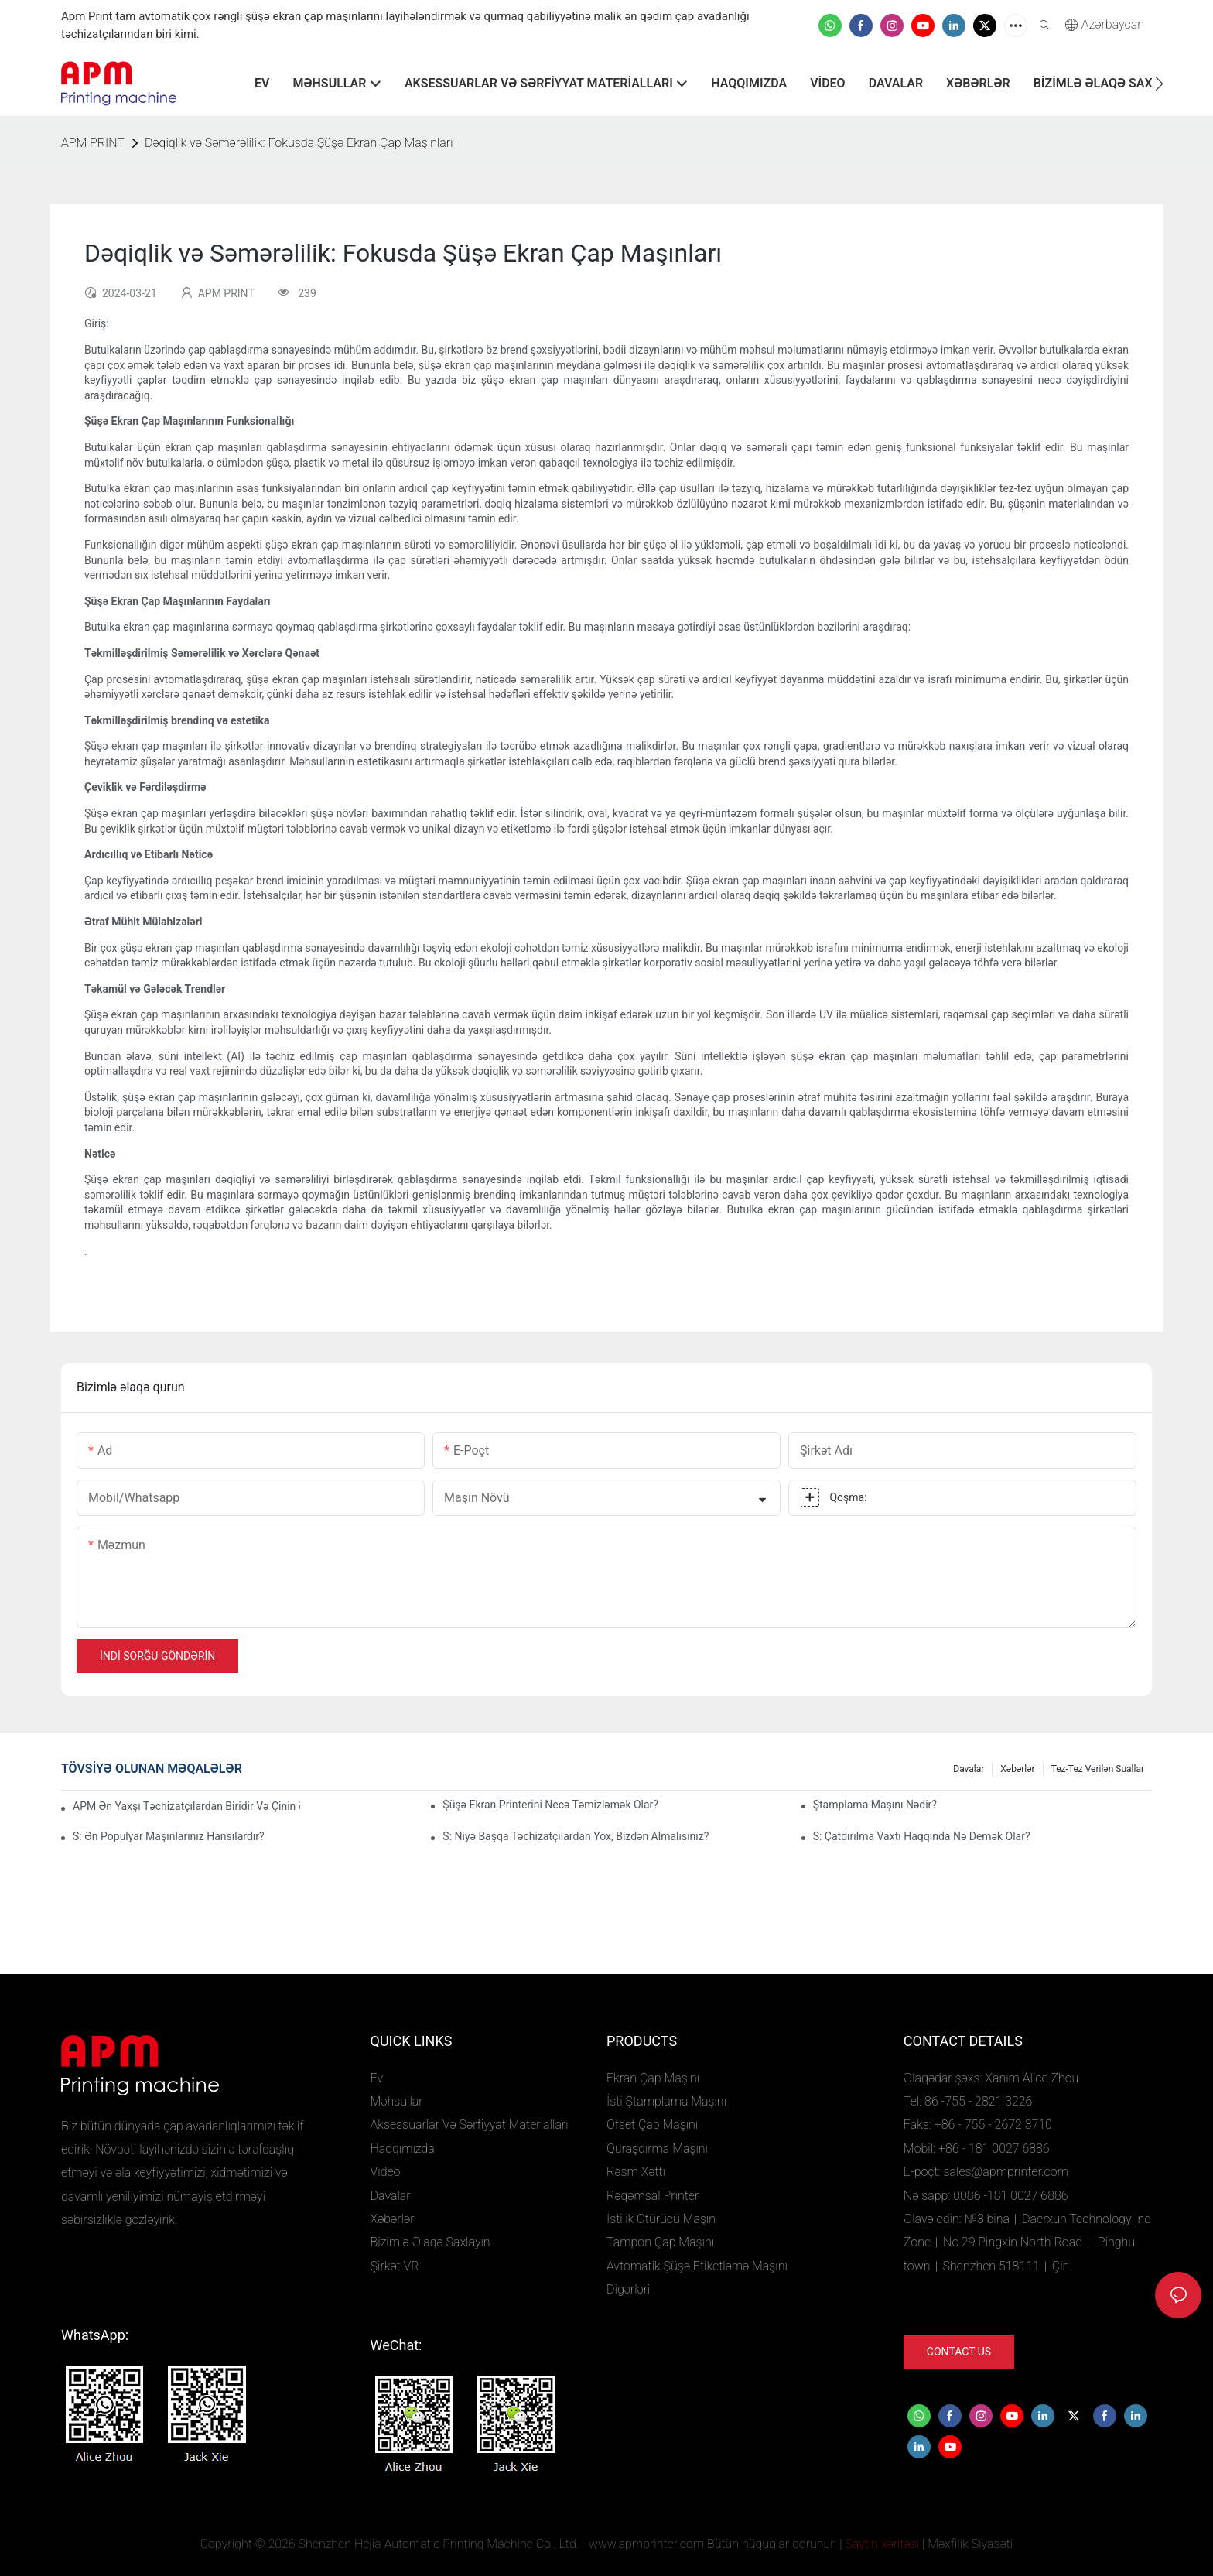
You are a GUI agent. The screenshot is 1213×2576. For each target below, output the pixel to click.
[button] (1159, 84)
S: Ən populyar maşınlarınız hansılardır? (169, 1836)
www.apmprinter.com (646, 2544)
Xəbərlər (1017, 1769)
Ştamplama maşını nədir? (875, 1804)
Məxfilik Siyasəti (970, 2544)
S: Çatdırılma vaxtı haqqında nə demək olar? (921, 1836)
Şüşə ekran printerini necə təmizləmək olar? (550, 1804)
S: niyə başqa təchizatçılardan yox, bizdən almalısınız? (575, 1836)
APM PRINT (93, 142)
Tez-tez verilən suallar (1097, 1769)
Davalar (968, 1769)
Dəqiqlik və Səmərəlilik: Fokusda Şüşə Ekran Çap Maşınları (299, 142)
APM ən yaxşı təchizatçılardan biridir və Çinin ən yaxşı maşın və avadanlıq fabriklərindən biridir (186, 1806)
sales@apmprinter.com (1005, 2171)
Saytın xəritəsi (882, 2544)
